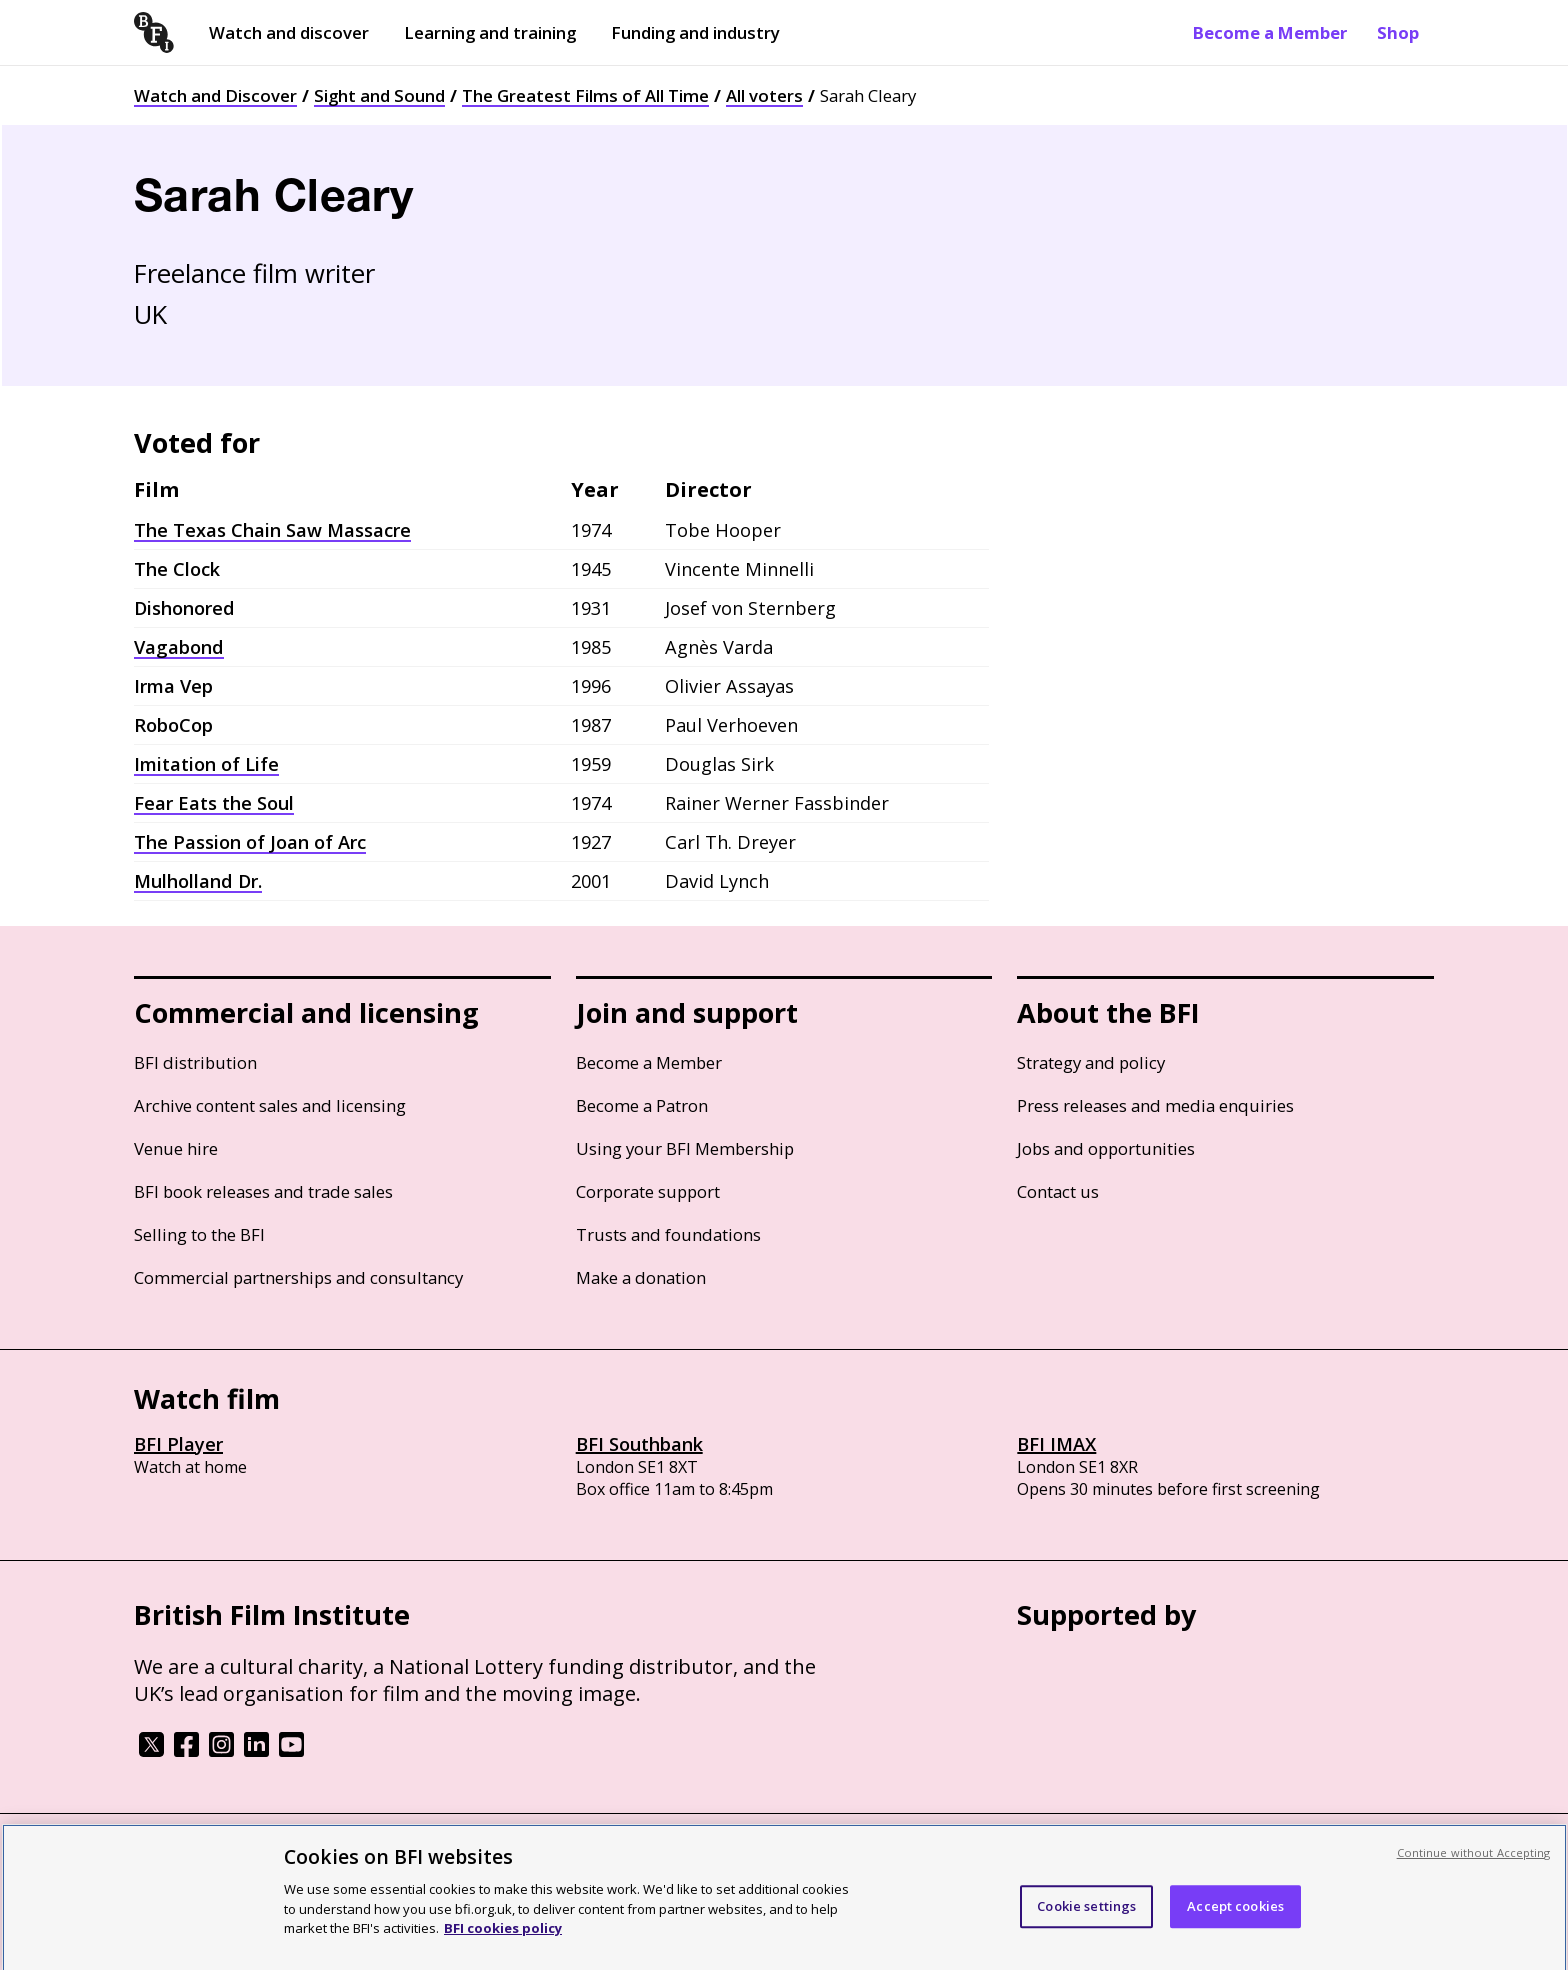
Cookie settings (1086, 1926)
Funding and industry (695, 32)
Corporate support (648, 1191)
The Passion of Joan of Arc (250, 842)
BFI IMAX (1056, 1444)
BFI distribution (195, 1062)
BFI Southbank (639, 1444)
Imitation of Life (206, 764)
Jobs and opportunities (1106, 1148)
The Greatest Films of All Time (585, 95)
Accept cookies (1235, 1926)
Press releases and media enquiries (1155, 1105)
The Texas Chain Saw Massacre (272, 530)
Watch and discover (289, 32)
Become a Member (1270, 32)
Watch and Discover (215, 95)
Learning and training (490, 32)
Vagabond (179, 647)
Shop (1398, 32)
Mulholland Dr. (198, 881)
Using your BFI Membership (685, 1148)
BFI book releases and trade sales (263, 1191)
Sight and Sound (379, 95)
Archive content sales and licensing (270, 1105)
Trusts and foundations (668, 1234)
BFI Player (178, 1444)
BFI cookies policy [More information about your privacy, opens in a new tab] (503, 1948)
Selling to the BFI (199, 1234)
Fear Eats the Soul (214, 803)
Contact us (1058, 1191)
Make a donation (641, 1277)
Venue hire (176, 1148)
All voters (764, 95)
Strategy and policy (1091, 1062)
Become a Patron (642, 1105)
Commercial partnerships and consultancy (298, 1277)
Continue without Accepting (1474, 1872)
